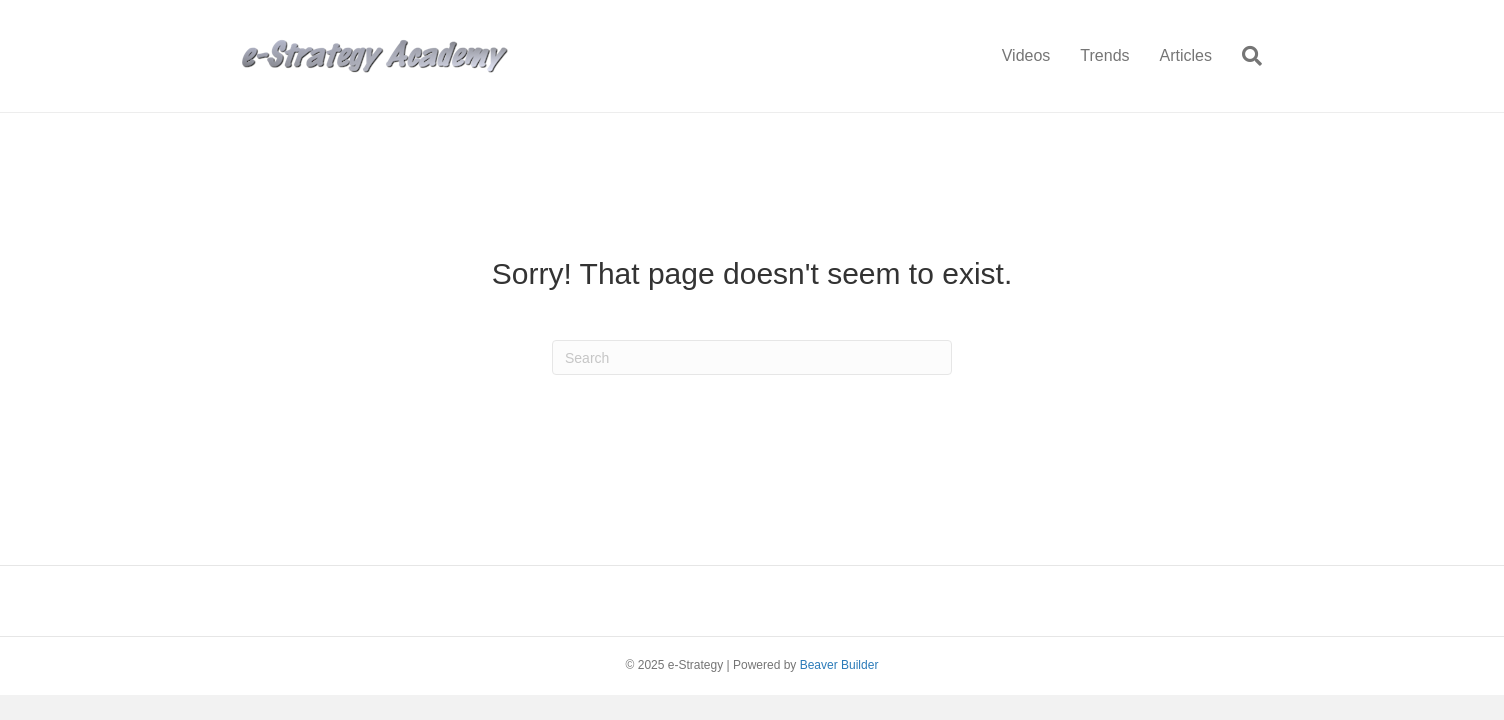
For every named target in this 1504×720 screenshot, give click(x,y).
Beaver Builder (839, 665)
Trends (1104, 55)
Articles (1186, 55)
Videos (1026, 55)
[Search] (1244, 56)
